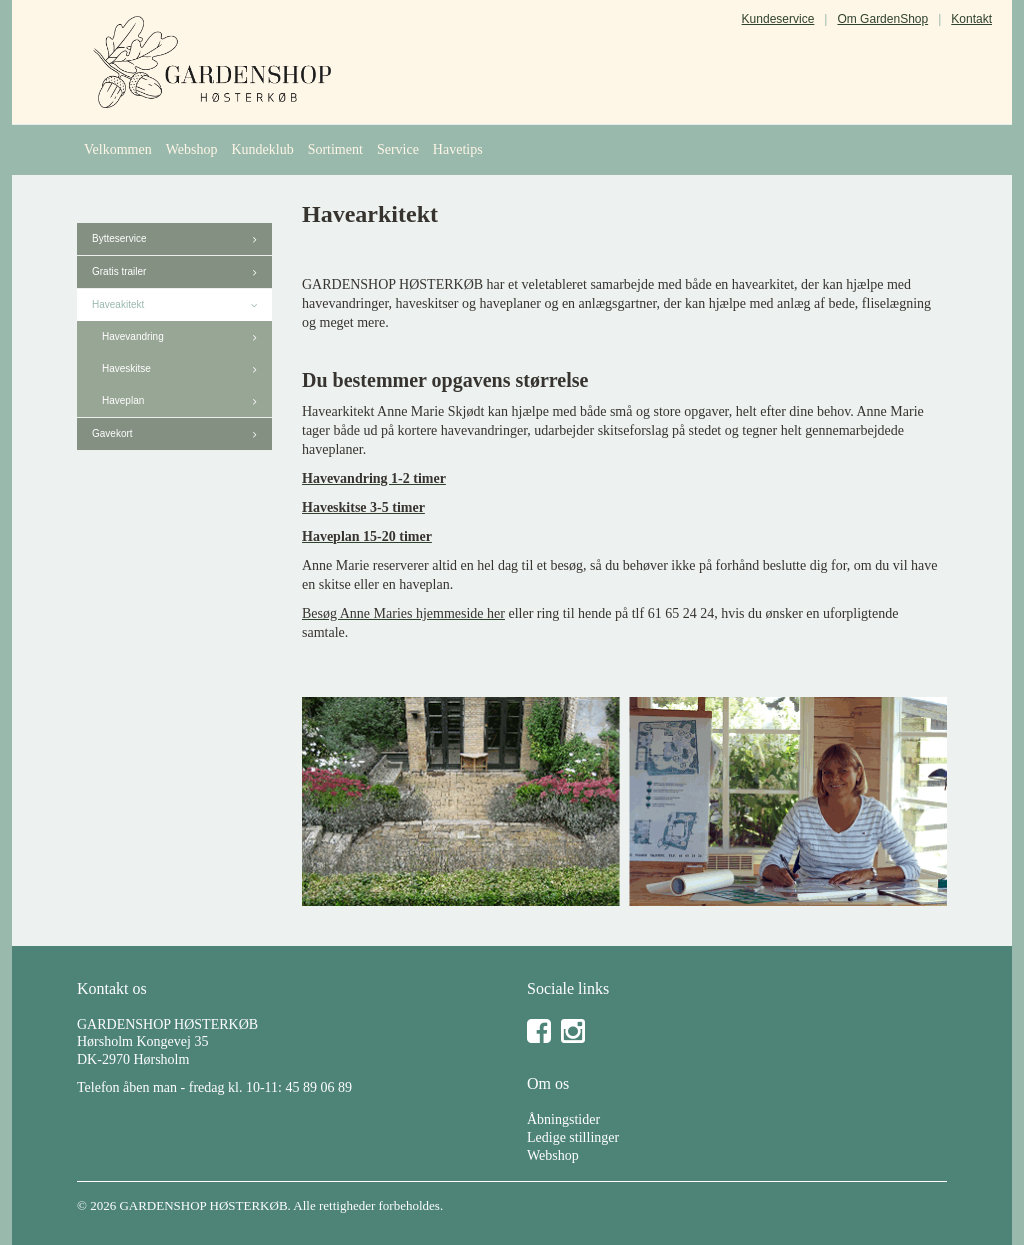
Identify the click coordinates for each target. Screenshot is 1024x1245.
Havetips (458, 149)
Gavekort (112, 433)
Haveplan (123, 400)
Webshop (192, 149)
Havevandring (133, 336)
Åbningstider (563, 1119)
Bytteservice (119, 238)
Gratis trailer (119, 271)
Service (398, 149)
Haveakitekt (118, 304)
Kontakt (971, 19)
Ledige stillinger (573, 1137)
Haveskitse (126, 368)
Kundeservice (778, 19)
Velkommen (118, 149)
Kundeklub (262, 149)
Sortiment (335, 149)
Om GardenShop (882, 19)
